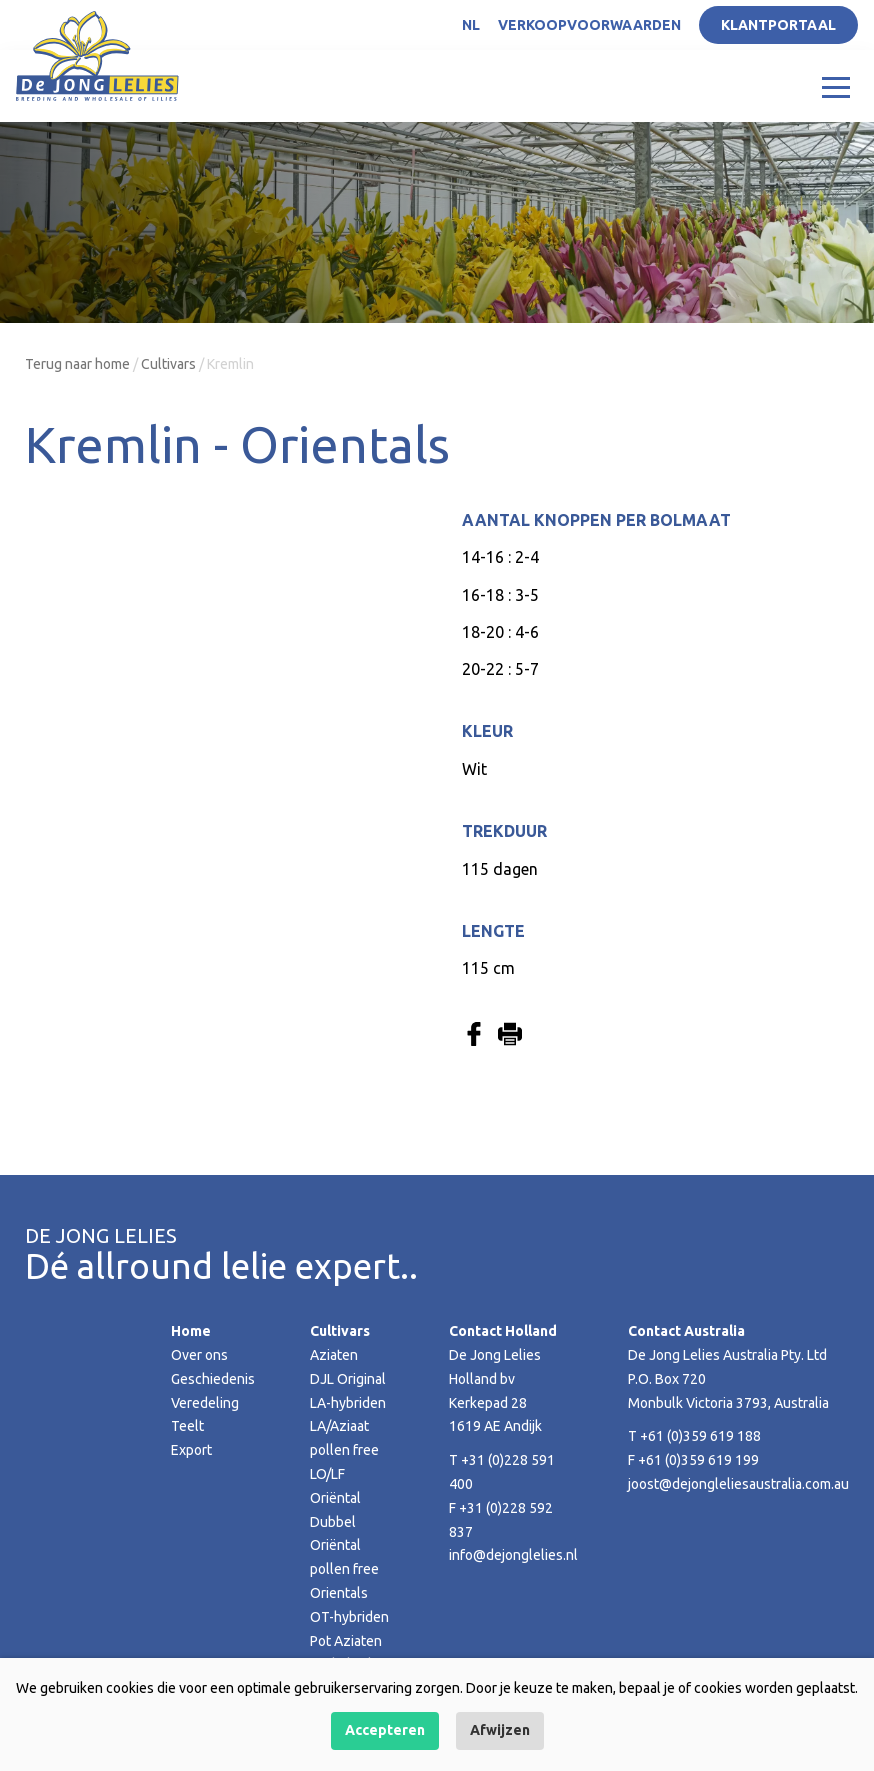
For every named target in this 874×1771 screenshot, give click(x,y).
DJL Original (348, 1379)
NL (471, 25)
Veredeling (205, 1403)
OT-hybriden (349, 1617)
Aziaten (334, 1355)
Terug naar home (77, 364)
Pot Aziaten (346, 1641)
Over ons (199, 1355)
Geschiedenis (213, 1379)
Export (191, 1450)
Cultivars (168, 364)
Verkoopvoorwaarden (589, 25)
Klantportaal (778, 25)
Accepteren (385, 1730)
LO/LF (327, 1474)
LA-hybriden (348, 1403)
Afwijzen (500, 1730)
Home (191, 1331)
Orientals (339, 1593)
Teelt (187, 1426)
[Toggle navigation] (836, 86)
